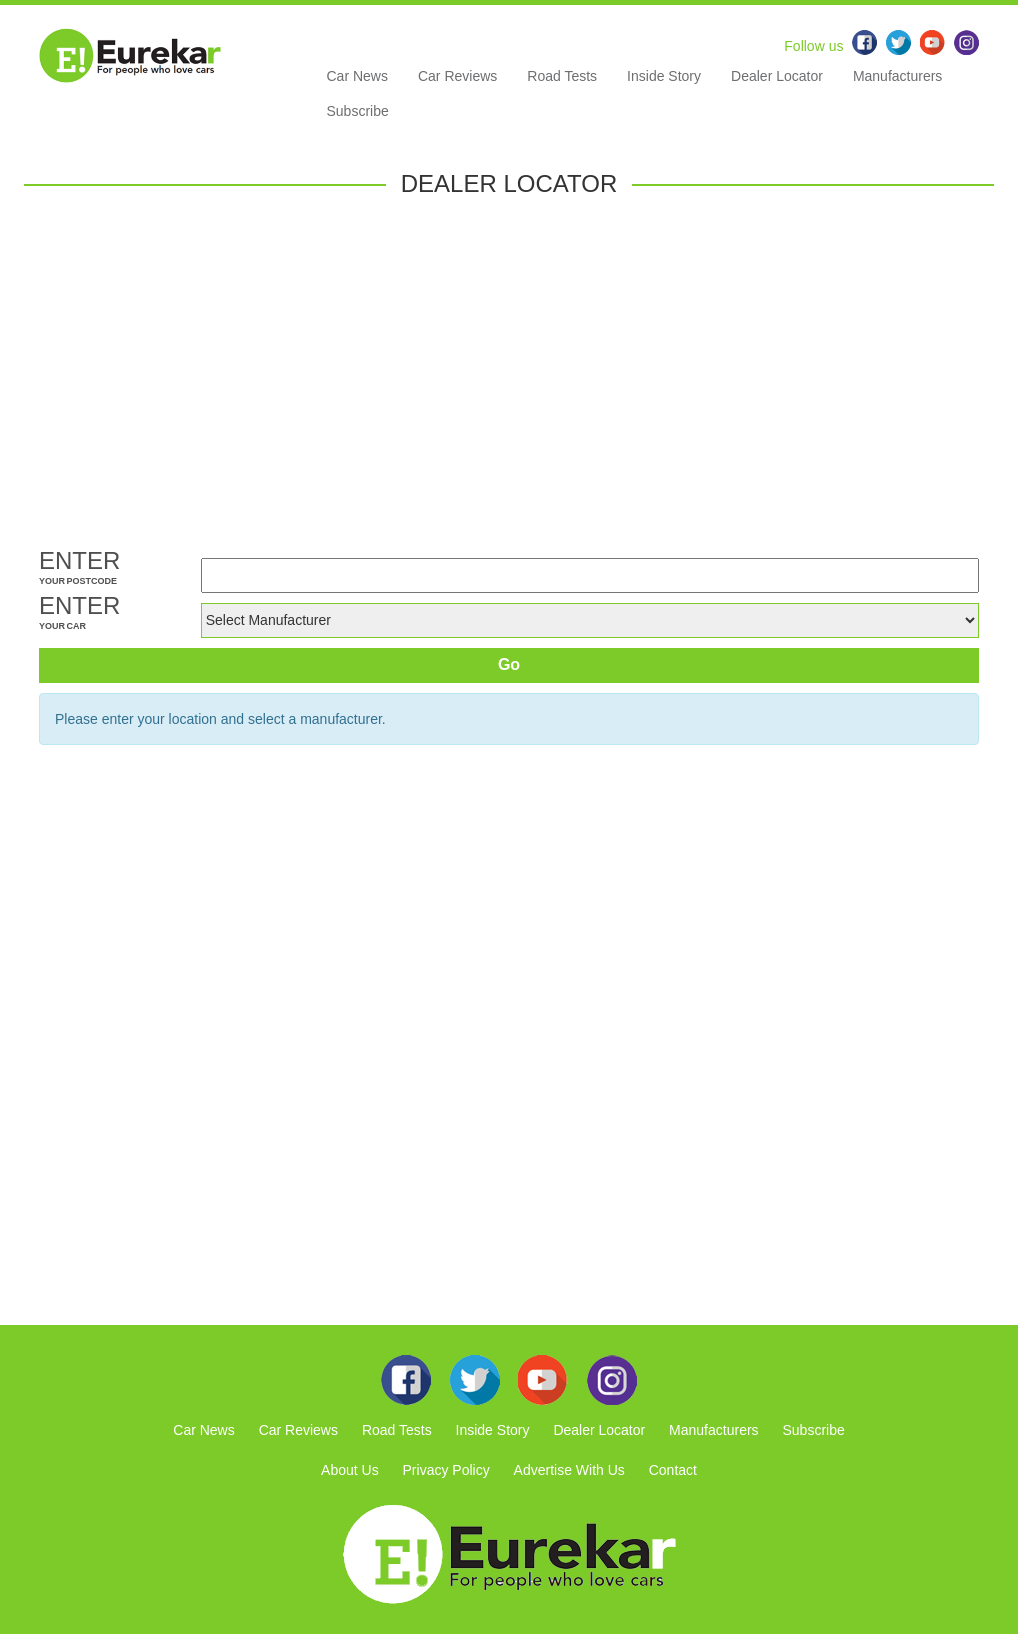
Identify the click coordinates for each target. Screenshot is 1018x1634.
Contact (673, 1470)
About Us (350, 1470)
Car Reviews (457, 76)
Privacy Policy (446, 1470)
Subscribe (358, 111)
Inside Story (664, 76)
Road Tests (562, 76)
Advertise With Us (569, 1470)
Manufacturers (897, 76)
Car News (357, 76)
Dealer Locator (777, 76)
